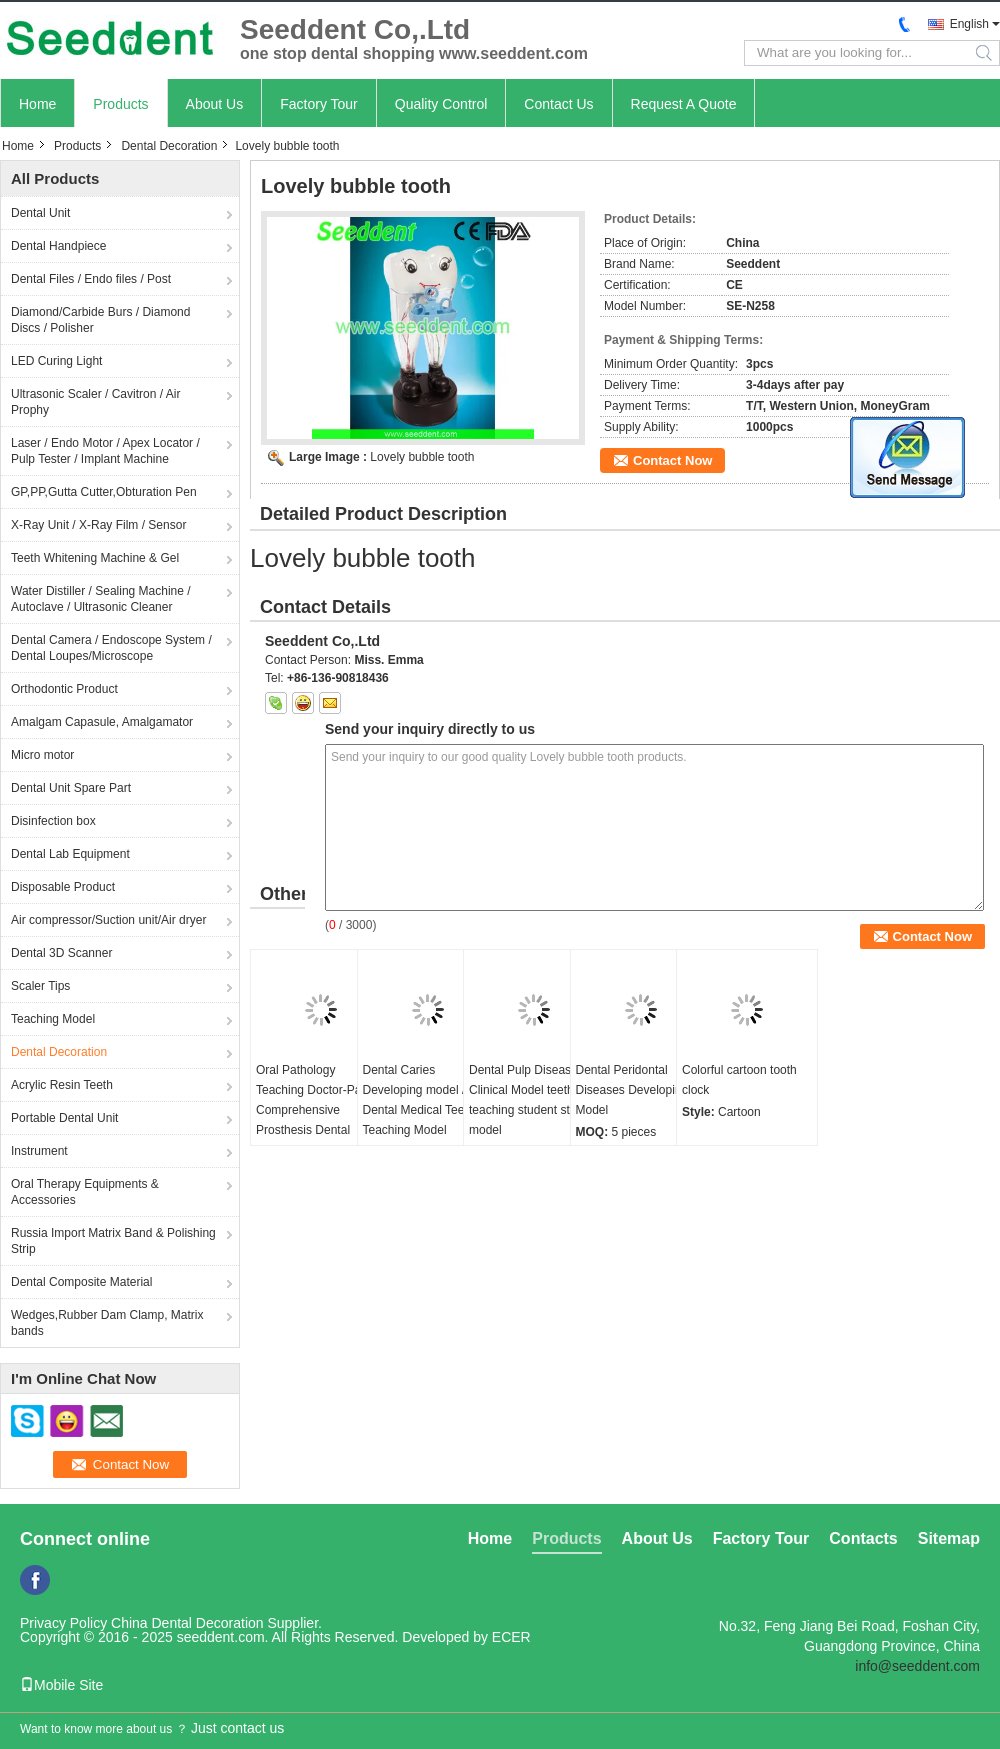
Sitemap (949, 1538)
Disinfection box (53, 821)
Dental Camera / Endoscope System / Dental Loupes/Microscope (111, 648)
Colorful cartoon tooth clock (739, 1080)
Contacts (863, 1538)
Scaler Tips (40, 986)
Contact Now (672, 460)
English (969, 24)
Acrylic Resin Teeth (62, 1085)
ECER (511, 1637)
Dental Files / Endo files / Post (91, 279)
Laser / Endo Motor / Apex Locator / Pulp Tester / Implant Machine (105, 451)
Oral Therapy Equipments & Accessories (85, 1192)
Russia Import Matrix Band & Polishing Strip (113, 1241)
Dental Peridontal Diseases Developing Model (632, 1090)
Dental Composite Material (81, 1282)
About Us (215, 104)
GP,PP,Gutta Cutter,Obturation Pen (104, 492)
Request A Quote (684, 104)
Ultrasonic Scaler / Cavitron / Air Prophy (95, 402)
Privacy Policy (63, 1623)
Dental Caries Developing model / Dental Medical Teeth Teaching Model (419, 1100)
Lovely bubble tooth (422, 457)
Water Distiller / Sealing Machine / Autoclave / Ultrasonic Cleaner (101, 599)
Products (120, 104)
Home (37, 104)
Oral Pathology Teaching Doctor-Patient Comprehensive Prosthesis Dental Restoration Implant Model (320, 1120)
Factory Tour (319, 104)
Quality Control (441, 104)
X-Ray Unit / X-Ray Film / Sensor (98, 525)
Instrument (39, 1151)
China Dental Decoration (187, 1623)
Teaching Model (53, 1019)
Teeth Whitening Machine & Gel (95, 558)
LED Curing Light (56, 361)
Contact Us (558, 104)
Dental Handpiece (58, 246)
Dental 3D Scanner (61, 953)
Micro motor (42, 755)
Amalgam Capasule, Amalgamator (102, 722)
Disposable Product (63, 887)
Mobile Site (61, 1685)
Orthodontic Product (64, 689)
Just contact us (237, 1728)
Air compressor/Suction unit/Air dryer (108, 920)
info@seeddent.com (917, 1666)
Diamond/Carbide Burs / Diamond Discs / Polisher (100, 320)
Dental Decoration (169, 146)
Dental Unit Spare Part (71, 788)
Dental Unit (40, 213)
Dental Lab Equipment (70, 854)
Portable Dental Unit (64, 1118)
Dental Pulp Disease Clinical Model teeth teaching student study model (529, 1100)
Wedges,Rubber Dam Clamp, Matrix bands (107, 1323)
